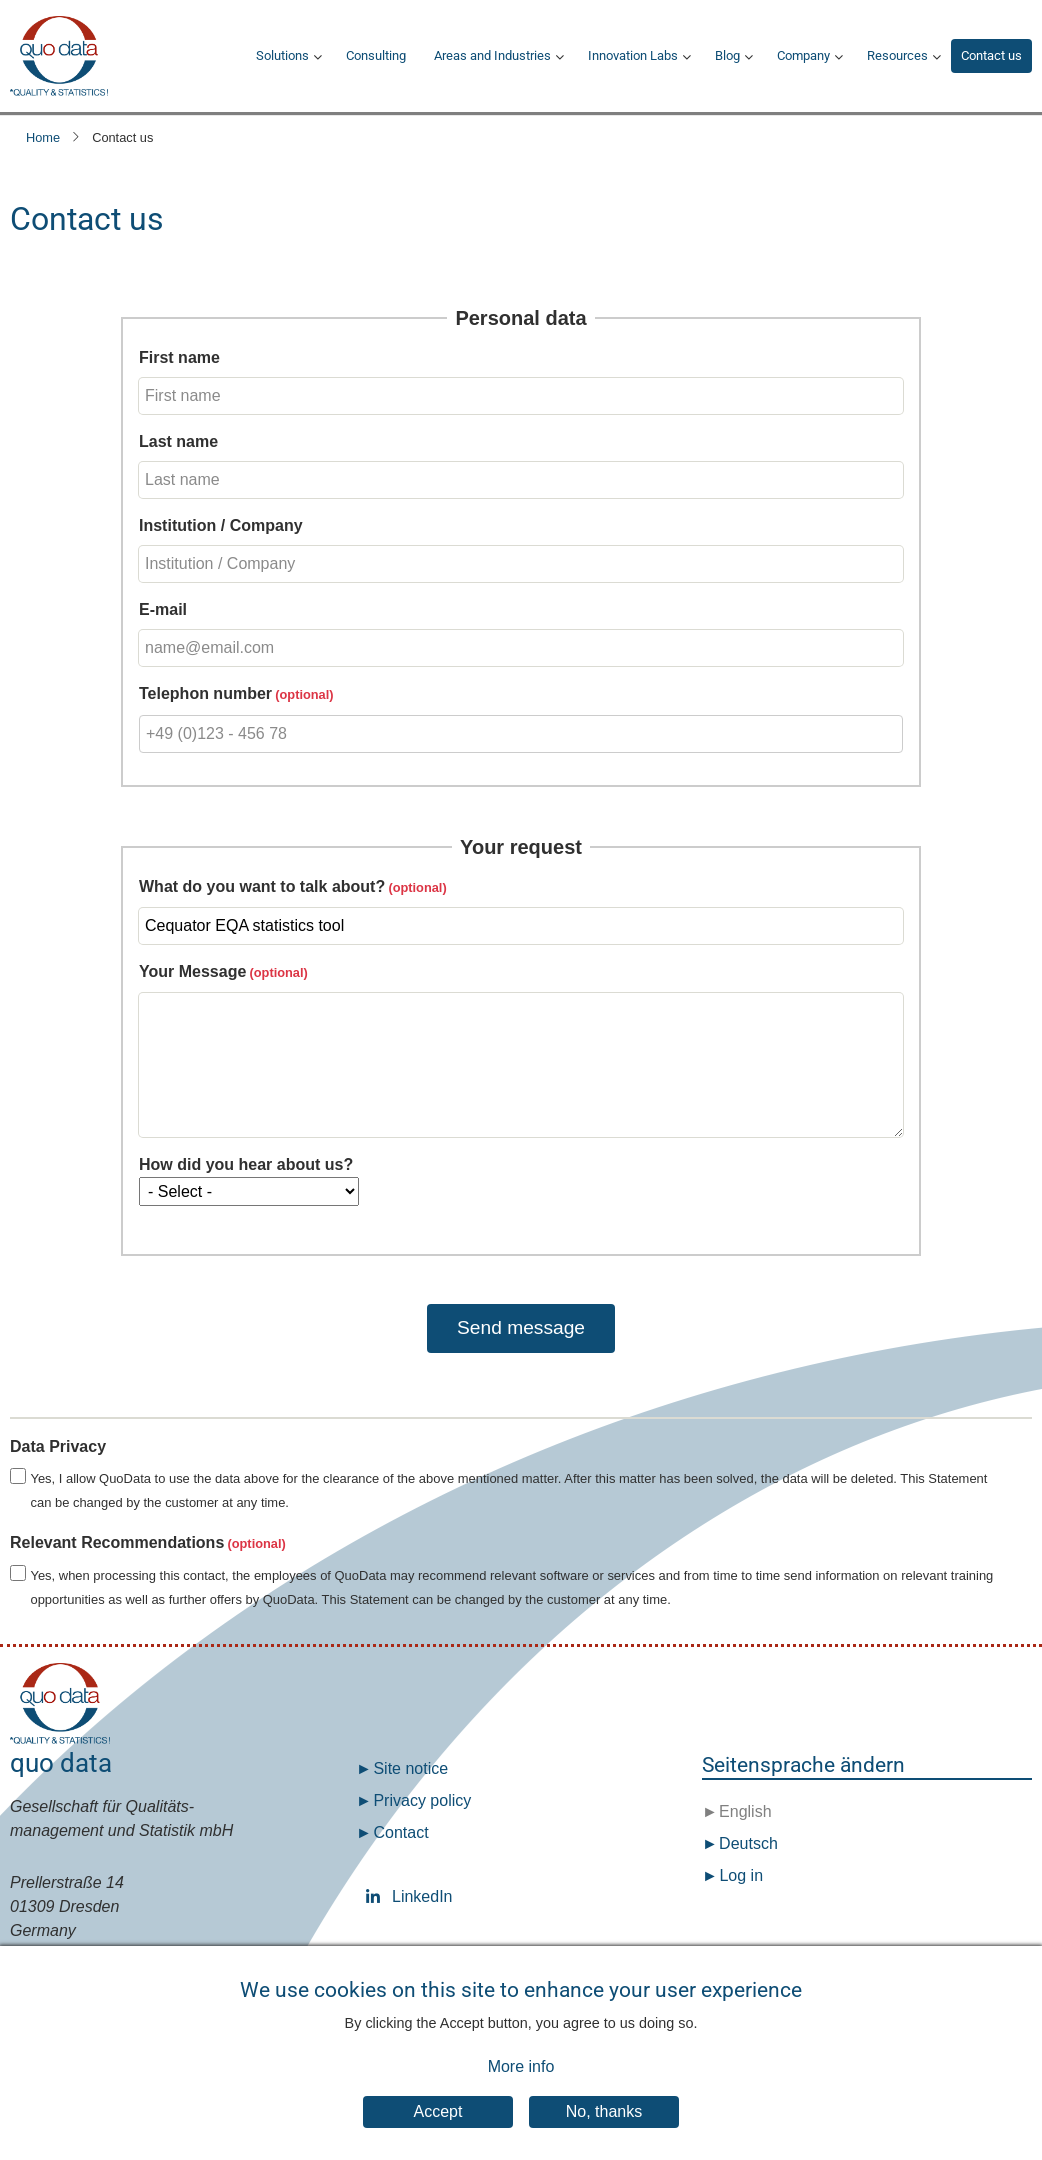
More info (521, 2087)
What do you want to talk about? (262, 886)
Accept (438, 2131)
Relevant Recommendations (117, 1542)
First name (179, 357)
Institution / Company (221, 525)
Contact (400, 1832)
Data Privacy (58, 1446)
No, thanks (604, 2131)
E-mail (163, 609)
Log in (741, 1875)
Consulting (376, 55)
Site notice (410, 1768)
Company (803, 55)
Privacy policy (422, 1800)
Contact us (991, 55)
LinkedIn (377, 1896)
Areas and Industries (492, 55)
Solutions (282, 55)
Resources (897, 55)
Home (43, 137)
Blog (727, 55)
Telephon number (205, 693)
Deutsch (746, 1843)
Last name (178, 441)
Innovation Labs (633, 55)
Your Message (192, 971)
